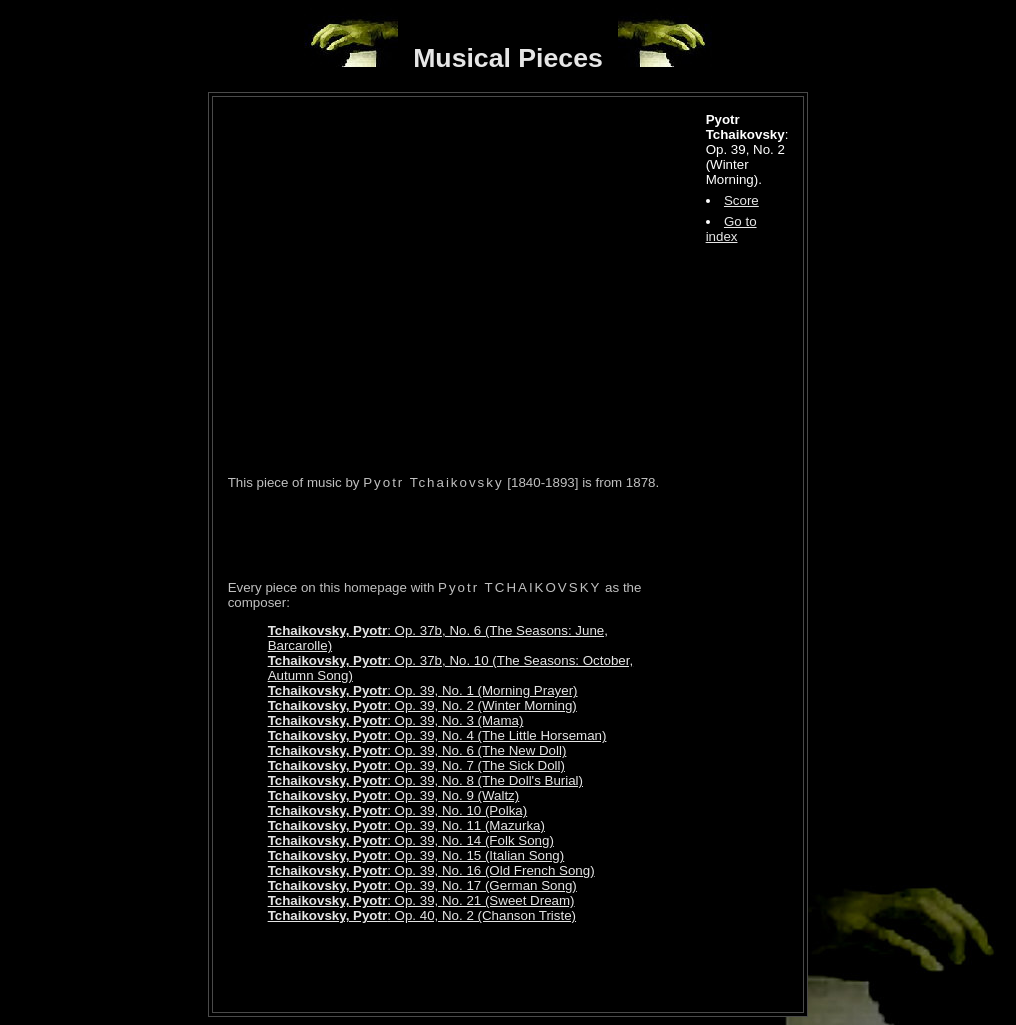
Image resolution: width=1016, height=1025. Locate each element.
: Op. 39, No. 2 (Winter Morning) (422, 705)
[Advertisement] (462, 535)
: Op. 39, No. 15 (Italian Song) (416, 855)
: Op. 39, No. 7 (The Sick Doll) (416, 765)
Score (741, 200)
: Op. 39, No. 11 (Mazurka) (406, 825)
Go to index (731, 229)
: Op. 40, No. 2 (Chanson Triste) (422, 915)
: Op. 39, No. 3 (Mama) (396, 720)
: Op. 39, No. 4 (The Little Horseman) (437, 735)
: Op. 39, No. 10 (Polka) (398, 810)
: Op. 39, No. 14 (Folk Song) (411, 840)
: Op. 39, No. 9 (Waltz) (394, 795)
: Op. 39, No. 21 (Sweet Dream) (421, 900)
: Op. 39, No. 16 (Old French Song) (431, 870)
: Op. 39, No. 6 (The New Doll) (417, 750)
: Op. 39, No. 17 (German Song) (422, 885)
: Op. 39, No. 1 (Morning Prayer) (423, 690)
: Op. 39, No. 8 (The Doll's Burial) (425, 780)
